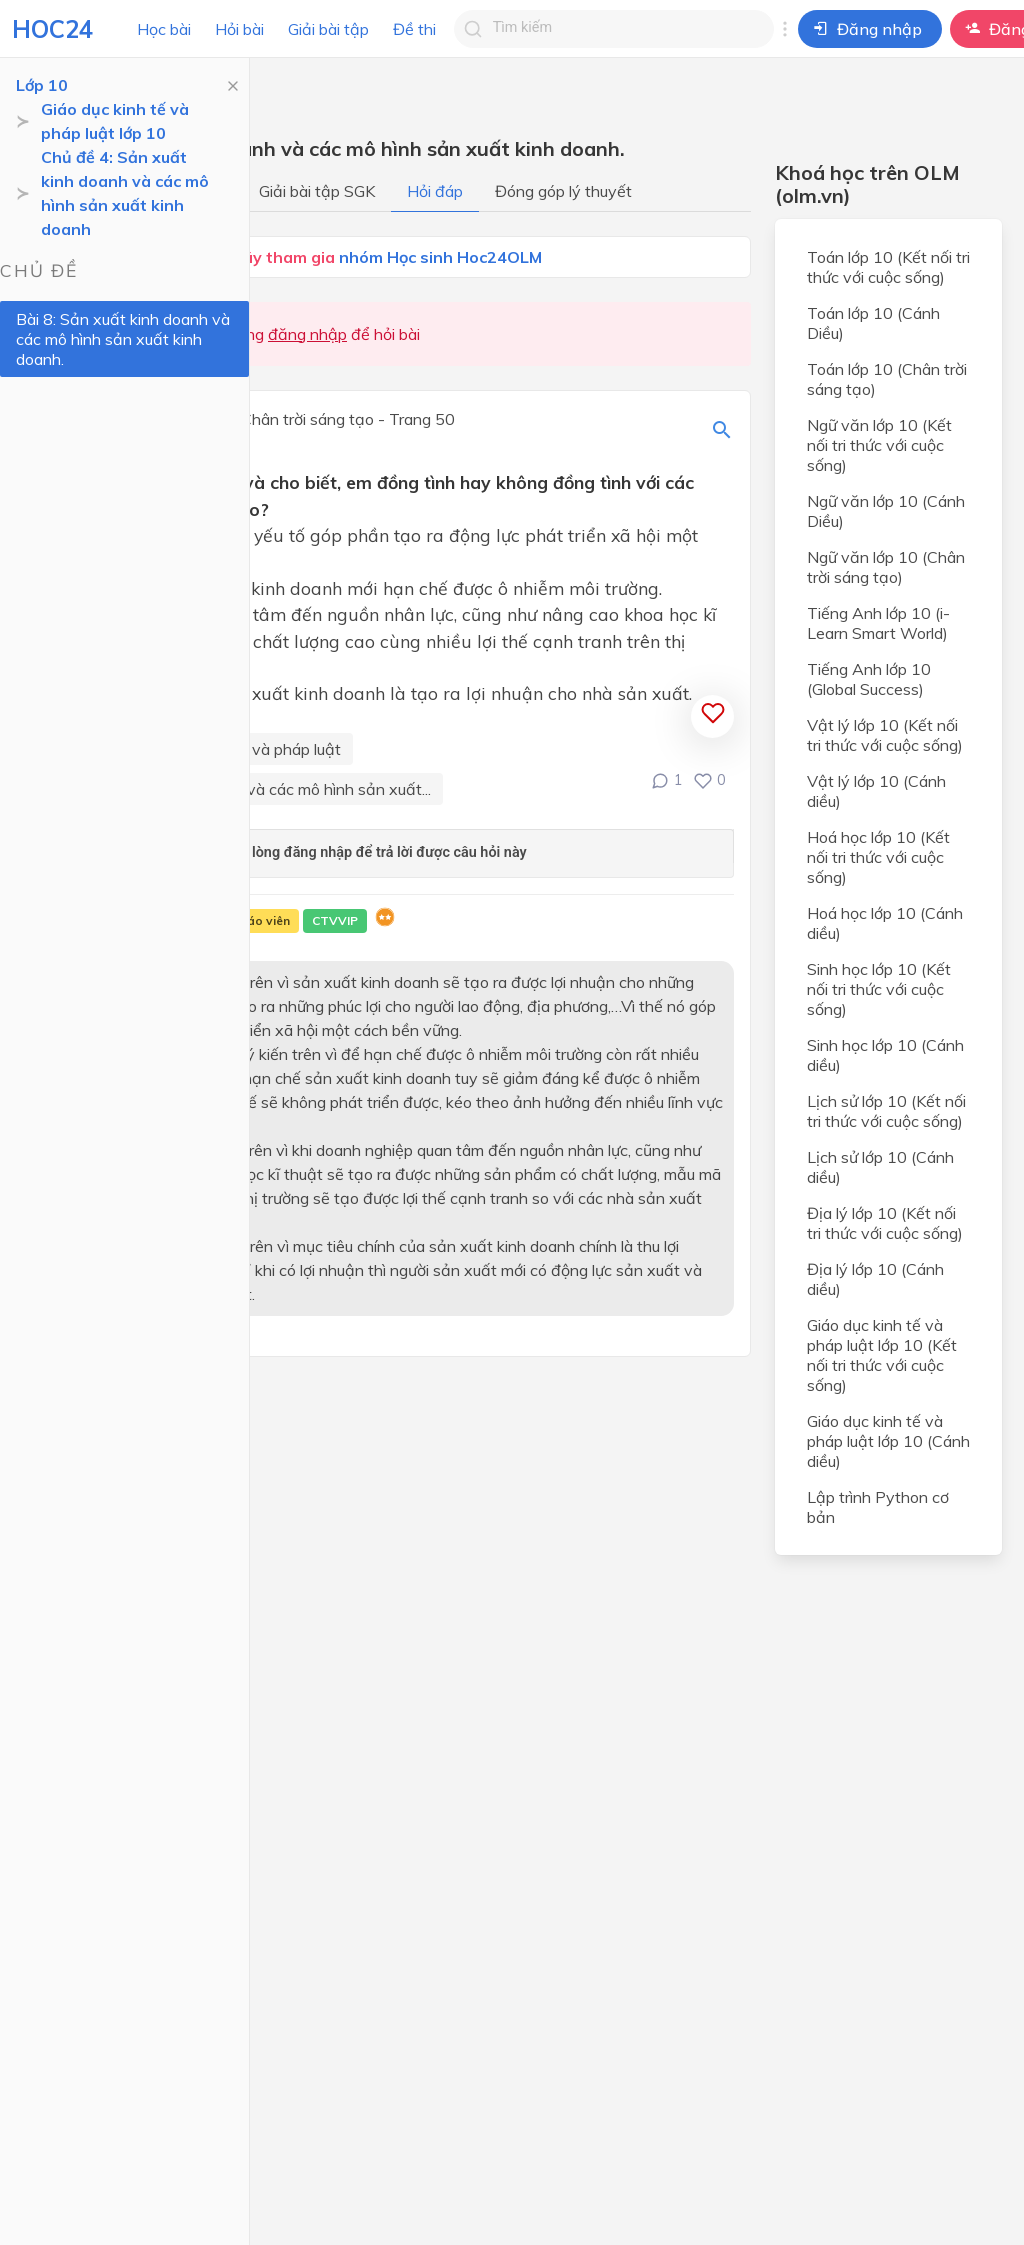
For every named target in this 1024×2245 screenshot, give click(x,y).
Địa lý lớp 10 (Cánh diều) (875, 1279)
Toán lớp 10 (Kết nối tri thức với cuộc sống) (888, 267)
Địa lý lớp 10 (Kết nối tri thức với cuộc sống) (885, 1223)
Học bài (164, 29)
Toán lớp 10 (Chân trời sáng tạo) (887, 379)
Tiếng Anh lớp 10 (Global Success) (869, 679)
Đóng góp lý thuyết (563, 191)
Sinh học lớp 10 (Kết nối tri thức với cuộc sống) (879, 989)
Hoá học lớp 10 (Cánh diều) (885, 923)
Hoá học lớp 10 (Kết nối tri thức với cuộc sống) (878, 857)
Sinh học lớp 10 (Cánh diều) (885, 1055)
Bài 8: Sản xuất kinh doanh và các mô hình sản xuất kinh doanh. (123, 339)
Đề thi (414, 29)
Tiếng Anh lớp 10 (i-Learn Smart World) (878, 623)
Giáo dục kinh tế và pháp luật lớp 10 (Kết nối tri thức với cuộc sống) (882, 1355)
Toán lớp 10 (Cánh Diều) (873, 323)
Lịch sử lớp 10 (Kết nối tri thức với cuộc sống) (886, 1111)
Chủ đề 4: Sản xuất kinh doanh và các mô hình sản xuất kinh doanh (125, 193)
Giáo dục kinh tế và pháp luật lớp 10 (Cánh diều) (888, 1441)
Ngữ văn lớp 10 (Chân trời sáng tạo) (886, 567)
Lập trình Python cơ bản (878, 1507)
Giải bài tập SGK (317, 191)
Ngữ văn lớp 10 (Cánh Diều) (886, 511)
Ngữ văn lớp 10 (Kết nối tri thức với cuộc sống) (879, 445)
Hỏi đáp (435, 191)
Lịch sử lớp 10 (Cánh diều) (880, 1167)
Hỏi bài (239, 29)
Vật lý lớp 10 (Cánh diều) (876, 791)
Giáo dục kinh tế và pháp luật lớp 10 (115, 121)
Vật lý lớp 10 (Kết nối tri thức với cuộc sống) (885, 735)
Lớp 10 (42, 85)
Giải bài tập (328, 29)
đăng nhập (307, 334)
